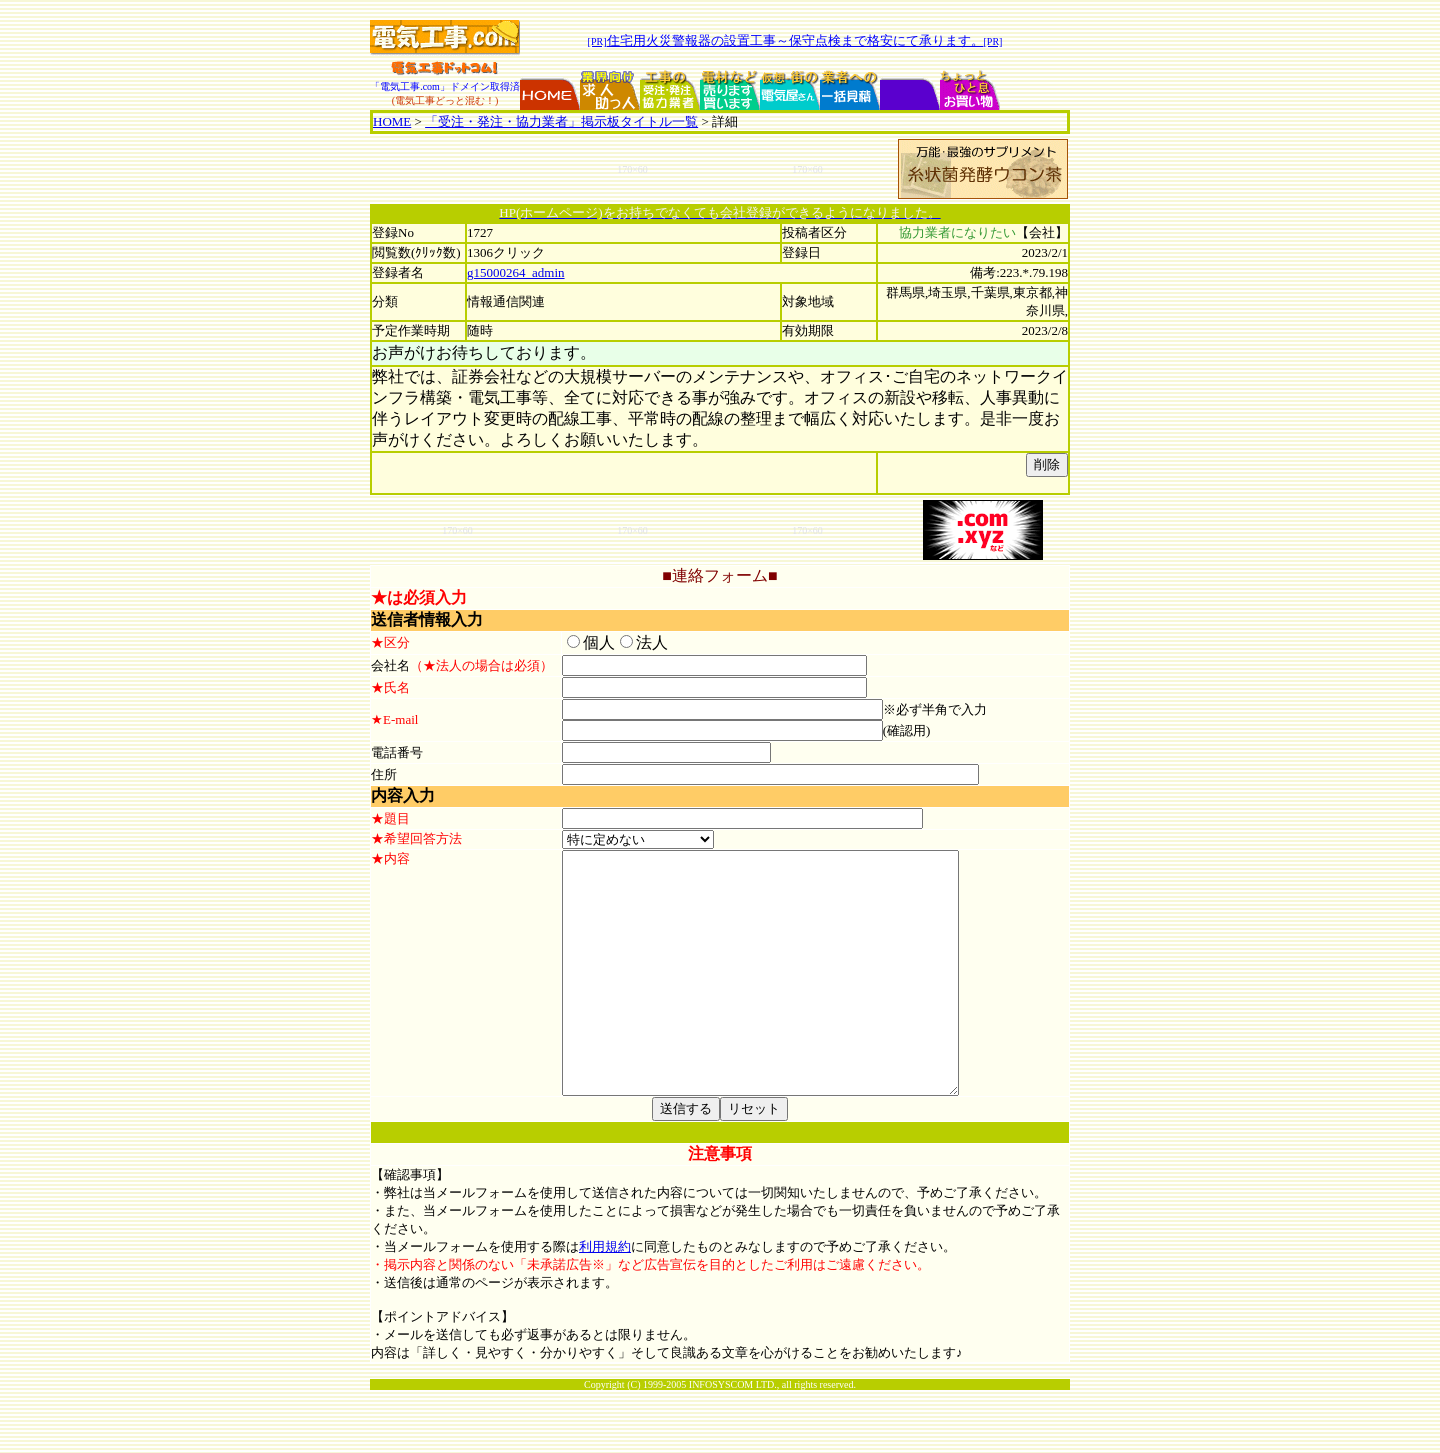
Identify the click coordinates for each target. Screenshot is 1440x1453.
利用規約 (605, 1309)
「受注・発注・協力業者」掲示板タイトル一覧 (561, 121)
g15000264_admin (516, 272)
